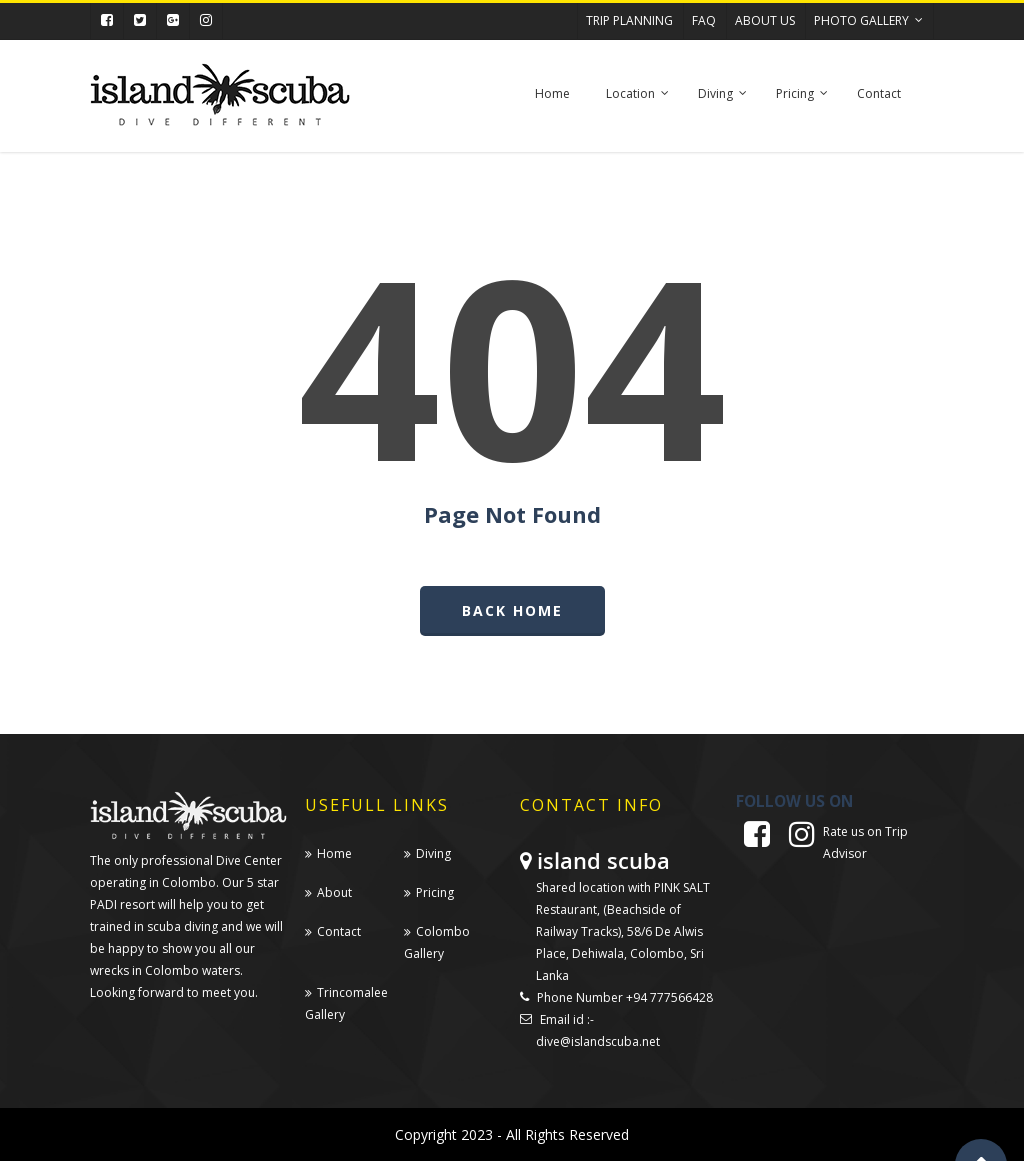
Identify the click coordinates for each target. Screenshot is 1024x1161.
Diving (723, 103)
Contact (879, 93)
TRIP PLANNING (629, 20)
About (334, 892)
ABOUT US (765, 20)
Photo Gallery (869, 16)
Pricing (803, 103)
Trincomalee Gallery (346, 1003)
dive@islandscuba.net (598, 1041)
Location (638, 103)
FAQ (704, 20)
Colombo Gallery (437, 942)
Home (552, 93)
